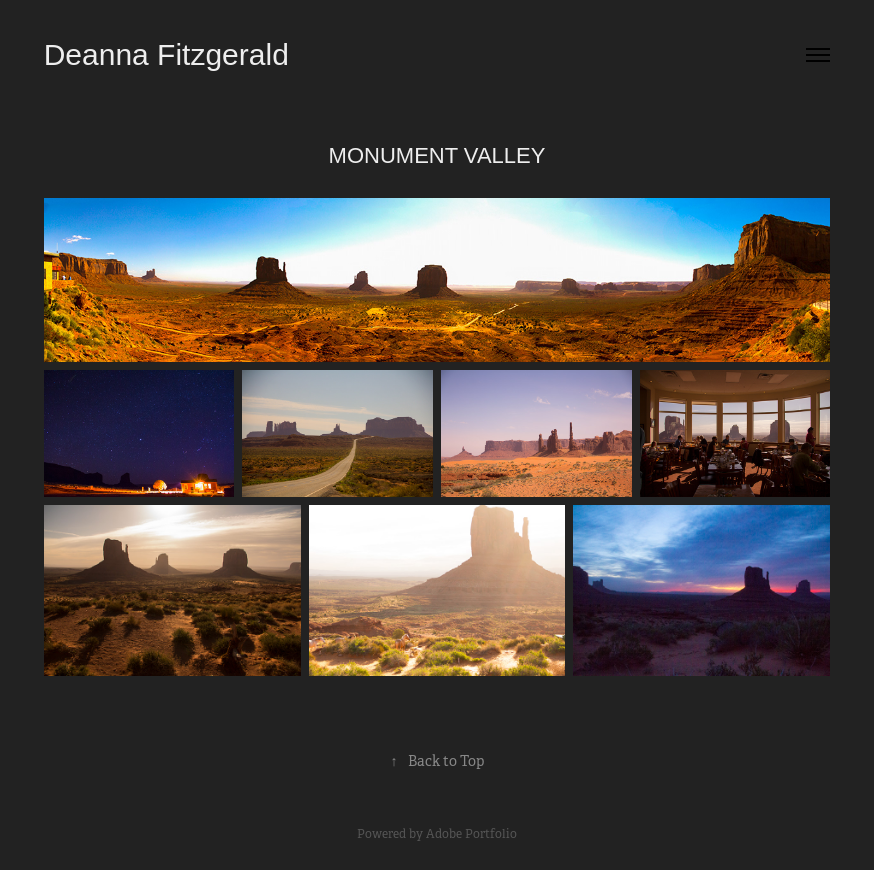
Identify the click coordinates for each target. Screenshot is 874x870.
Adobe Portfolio (471, 834)
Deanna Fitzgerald (166, 54)
